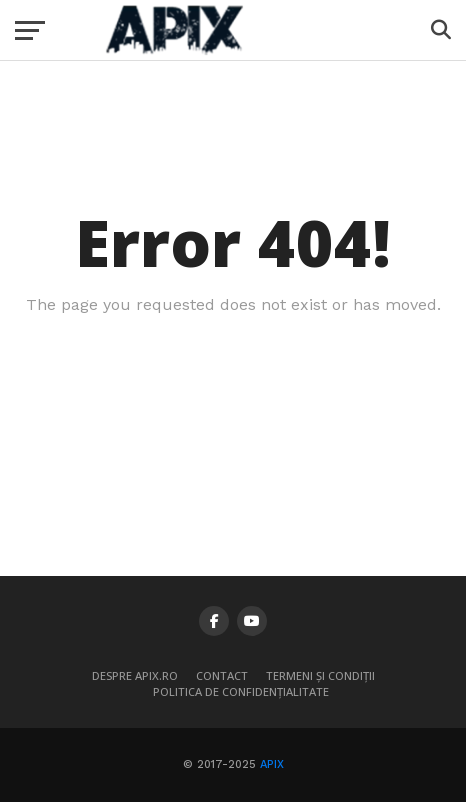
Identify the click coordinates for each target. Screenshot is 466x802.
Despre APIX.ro (135, 675)
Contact (222, 675)
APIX (272, 764)
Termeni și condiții (320, 675)
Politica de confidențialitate (241, 691)
